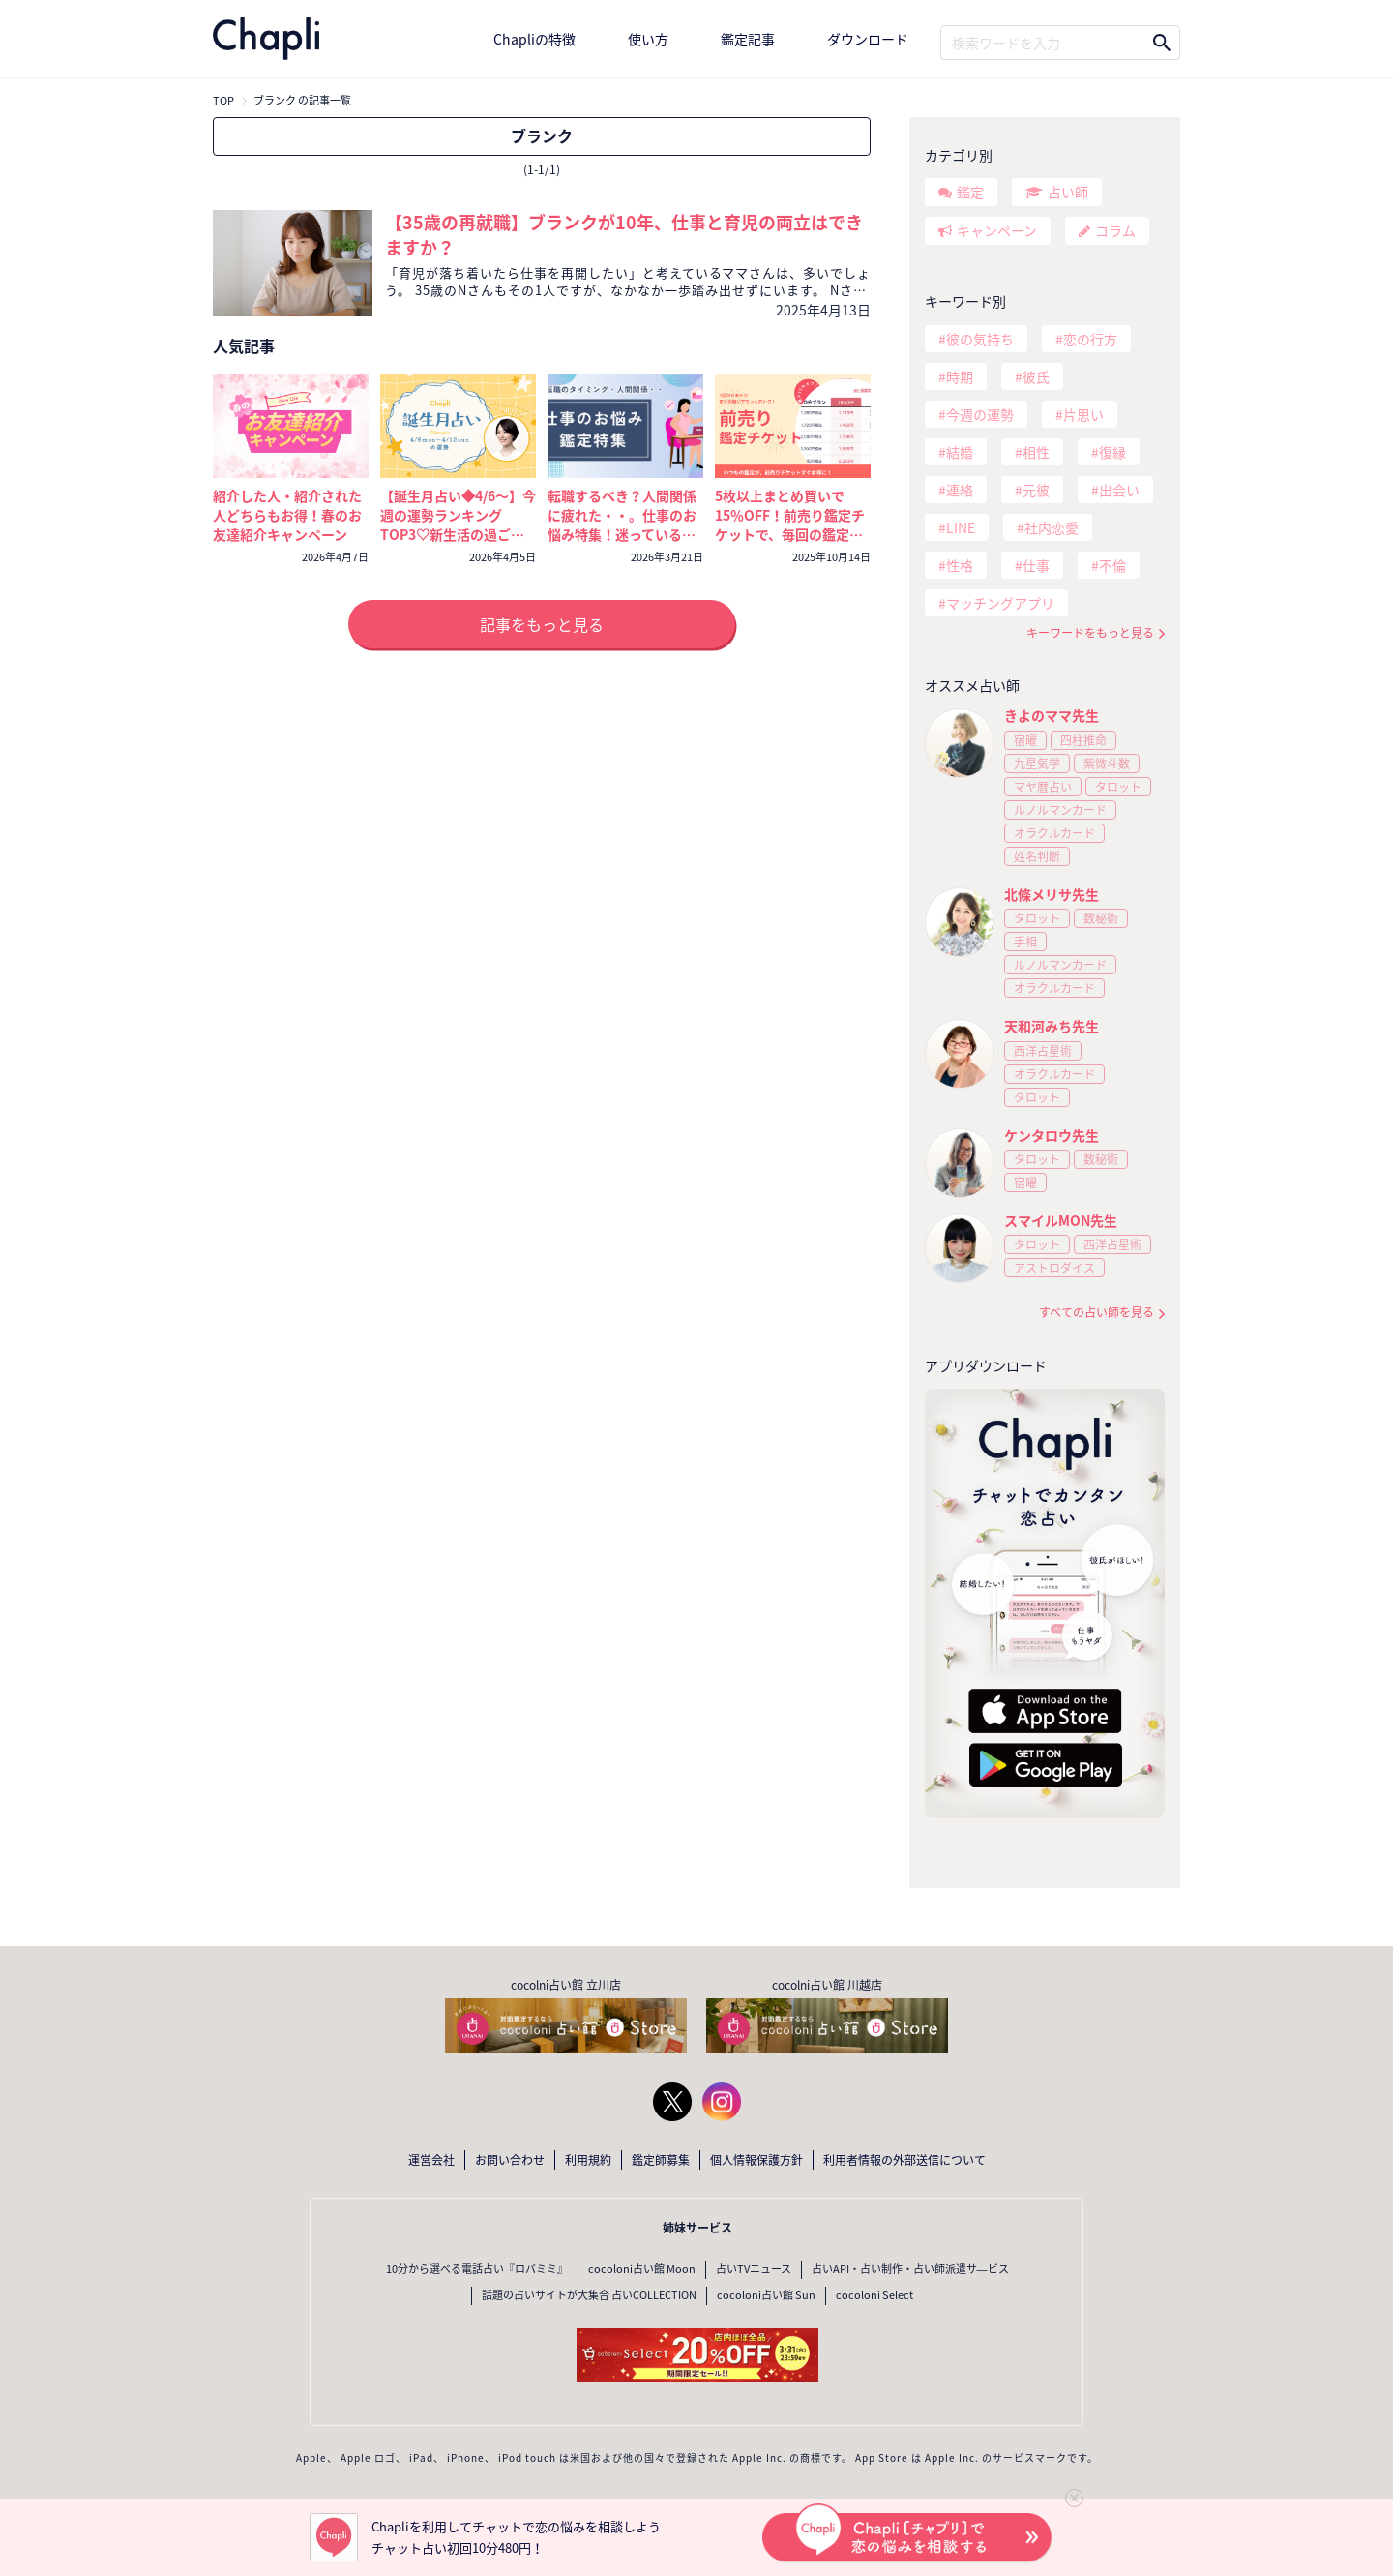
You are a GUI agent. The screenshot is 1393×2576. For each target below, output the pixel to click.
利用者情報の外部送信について (904, 2160)
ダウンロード (867, 38)
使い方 (648, 38)
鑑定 (970, 191)
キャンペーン (997, 230)
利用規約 (588, 2160)
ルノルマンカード (1060, 810)
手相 (1025, 941)
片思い (1083, 414)
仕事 (1036, 565)
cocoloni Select (874, 2295)
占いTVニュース (753, 2269)
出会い (1119, 489)
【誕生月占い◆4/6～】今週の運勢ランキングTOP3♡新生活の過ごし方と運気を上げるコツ (458, 524)
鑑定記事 (748, 38)
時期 (959, 376)
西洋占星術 (1043, 1051)
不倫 (1112, 565)
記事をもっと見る (542, 624)
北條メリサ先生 (1051, 894)
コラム (1115, 230)
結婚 (959, 452)
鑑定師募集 (661, 2160)
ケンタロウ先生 (1051, 1135)
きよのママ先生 (1051, 715)
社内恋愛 (1051, 527)
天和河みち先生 (1051, 1025)
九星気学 (1037, 763)
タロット (1118, 786)
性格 (959, 565)
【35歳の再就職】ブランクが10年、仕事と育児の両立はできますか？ (624, 234)
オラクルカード (1054, 833)
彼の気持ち (980, 338)
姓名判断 (1037, 856)
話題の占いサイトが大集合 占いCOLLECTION (589, 2295)
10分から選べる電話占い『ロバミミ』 (477, 2269)
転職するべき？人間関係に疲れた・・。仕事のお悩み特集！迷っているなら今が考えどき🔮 (622, 524)
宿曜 (1025, 740)
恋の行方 (1090, 338)
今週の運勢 (980, 414)
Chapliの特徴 (534, 38)
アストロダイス (1054, 1267)
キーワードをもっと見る (1090, 633)
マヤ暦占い (1043, 786)
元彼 (1036, 489)
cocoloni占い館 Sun (766, 2295)
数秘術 (1100, 918)
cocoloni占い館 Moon (642, 2269)
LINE (960, 527)
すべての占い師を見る (1096, 1312)
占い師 (1068, 191)
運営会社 (431, 2160)
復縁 (1112, 452)
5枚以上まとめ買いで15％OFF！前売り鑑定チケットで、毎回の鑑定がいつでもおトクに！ (790, 524)
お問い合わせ (510, 2160)
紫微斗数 (1106, 763)
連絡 (959, 489)
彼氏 (1036, 376)
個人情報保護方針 (756, 2160)
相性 (1036, 452)
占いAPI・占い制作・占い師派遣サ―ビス (910, 2269)
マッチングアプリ (1000, 603)
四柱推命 (1083, 740)
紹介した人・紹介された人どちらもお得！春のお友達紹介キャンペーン (287, 515)
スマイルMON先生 (1060, 1220)
